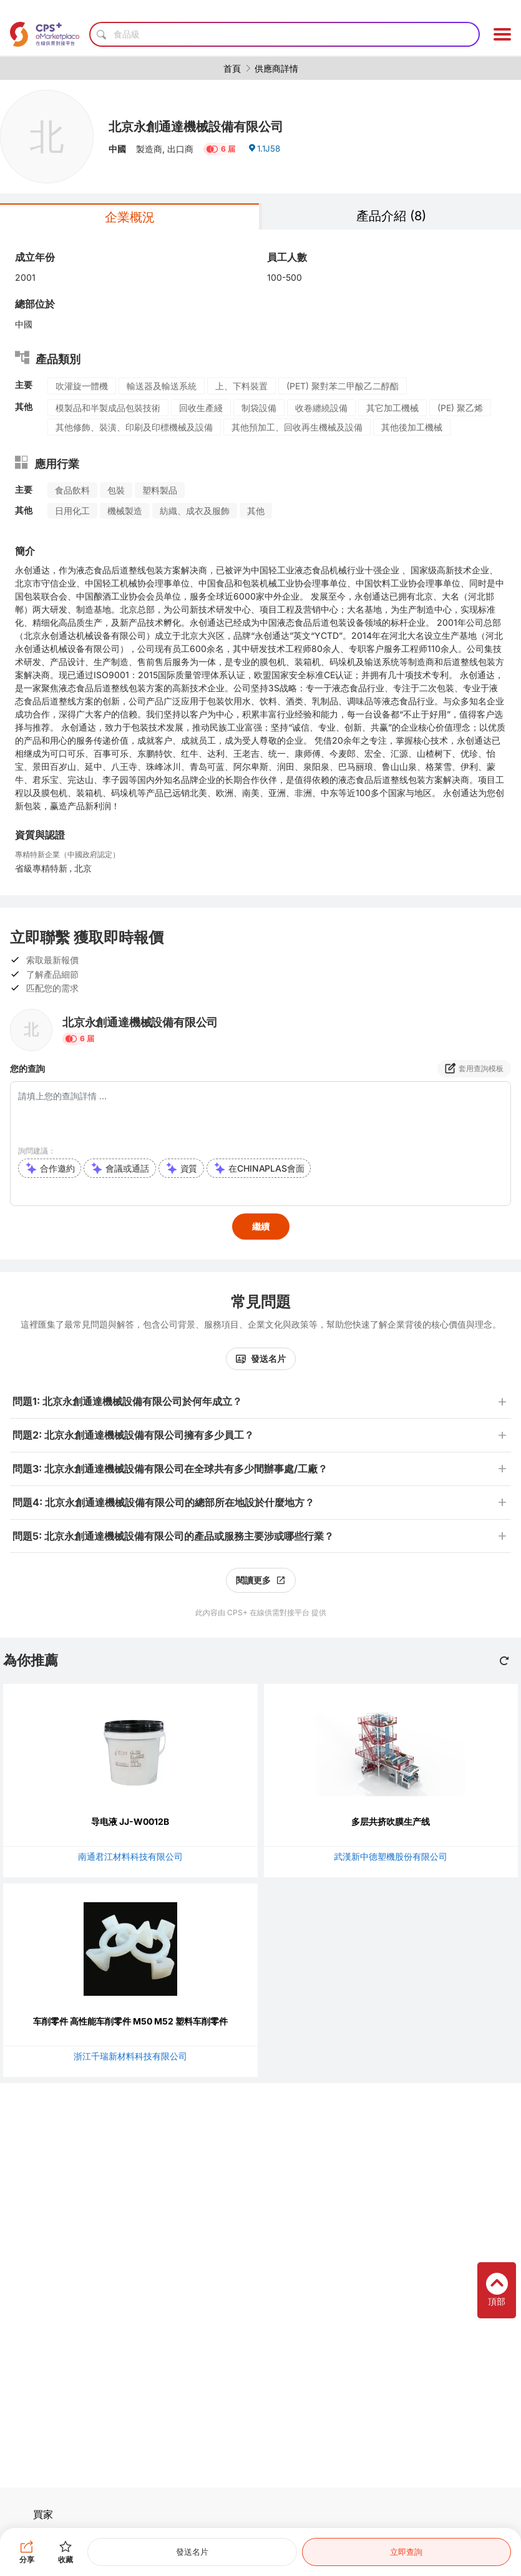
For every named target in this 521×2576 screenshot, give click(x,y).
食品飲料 (72, 490)
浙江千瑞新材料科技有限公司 (130, 2056)
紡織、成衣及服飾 (195, 510)
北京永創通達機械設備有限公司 (205, 126)
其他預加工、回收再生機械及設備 (297, 427)
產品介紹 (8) (391, 215)
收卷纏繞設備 (321, 407)
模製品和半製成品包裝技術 (108, 407)
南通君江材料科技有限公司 (130, 1856)
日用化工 (72, 510)
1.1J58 (265, 150)
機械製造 (124, 510)
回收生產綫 (201, 407)
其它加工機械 (392, 407)
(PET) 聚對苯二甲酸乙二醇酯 (342, 386)
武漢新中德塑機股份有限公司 (390, 1856)
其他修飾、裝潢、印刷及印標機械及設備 (134, 427)
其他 (256, 510)
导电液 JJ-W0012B (130, 1821)
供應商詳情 (276, 68)
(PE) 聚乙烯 (460, 407)
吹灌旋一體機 (82, 386)
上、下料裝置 (241, 386)
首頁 (232, 68)
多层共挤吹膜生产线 (390, 1821)
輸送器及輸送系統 (162, 386)
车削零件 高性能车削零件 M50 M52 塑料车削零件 (130, 2021)
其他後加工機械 (411, 427)
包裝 (116, 490)
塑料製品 (159, 490)
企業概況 (130, 217)
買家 (43, 2514)
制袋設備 (258, 407)
